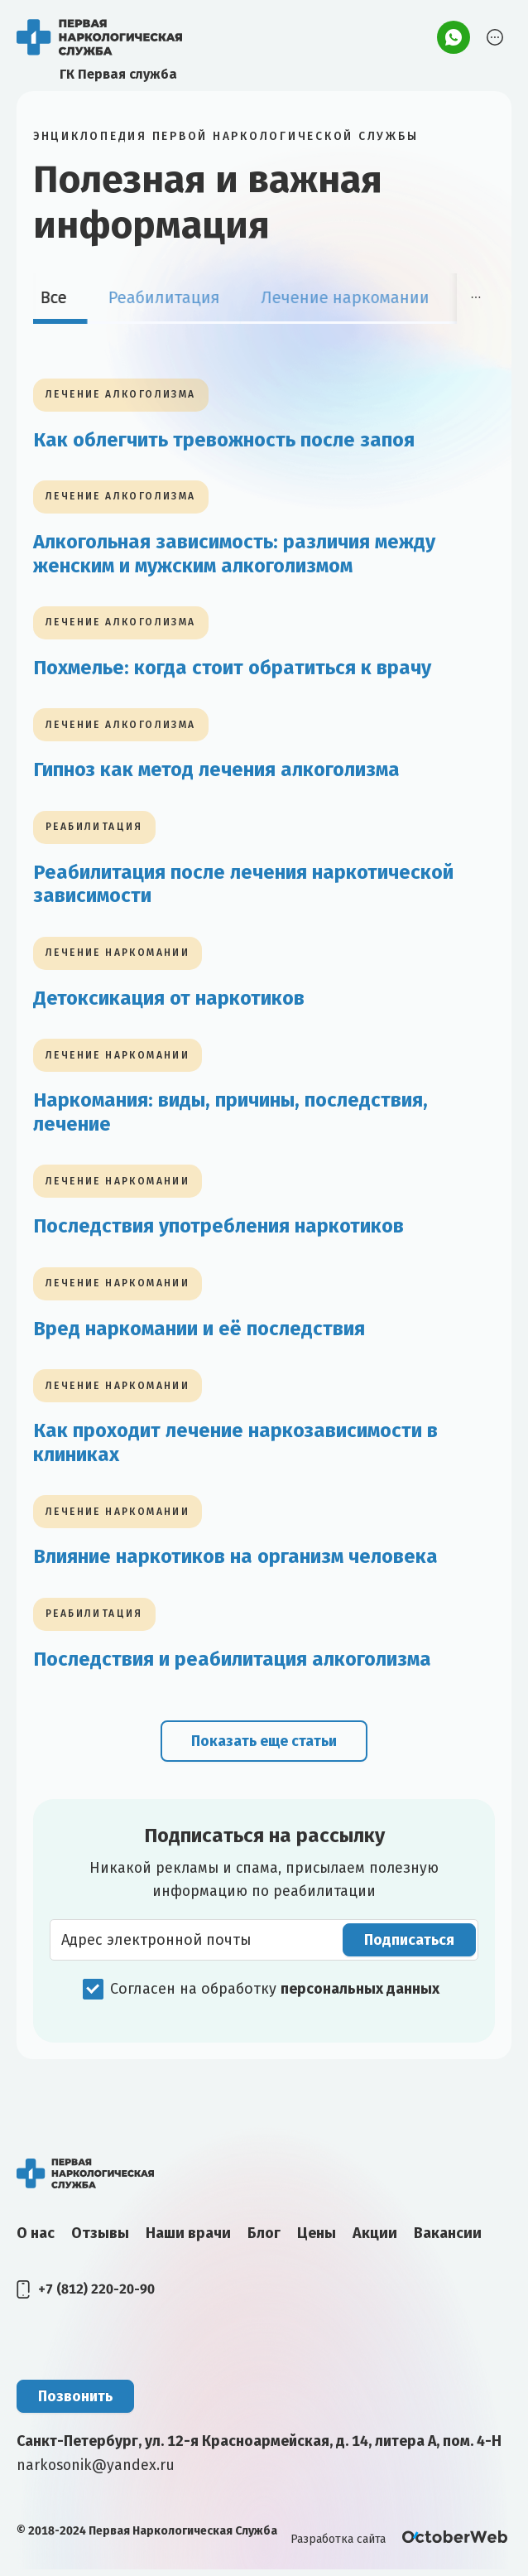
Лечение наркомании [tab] (359, 297)
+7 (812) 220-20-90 (96, 2295)
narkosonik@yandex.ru (97, 2471)
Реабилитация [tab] (177, 297)
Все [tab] (67, 297)
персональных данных (360, 1994)
